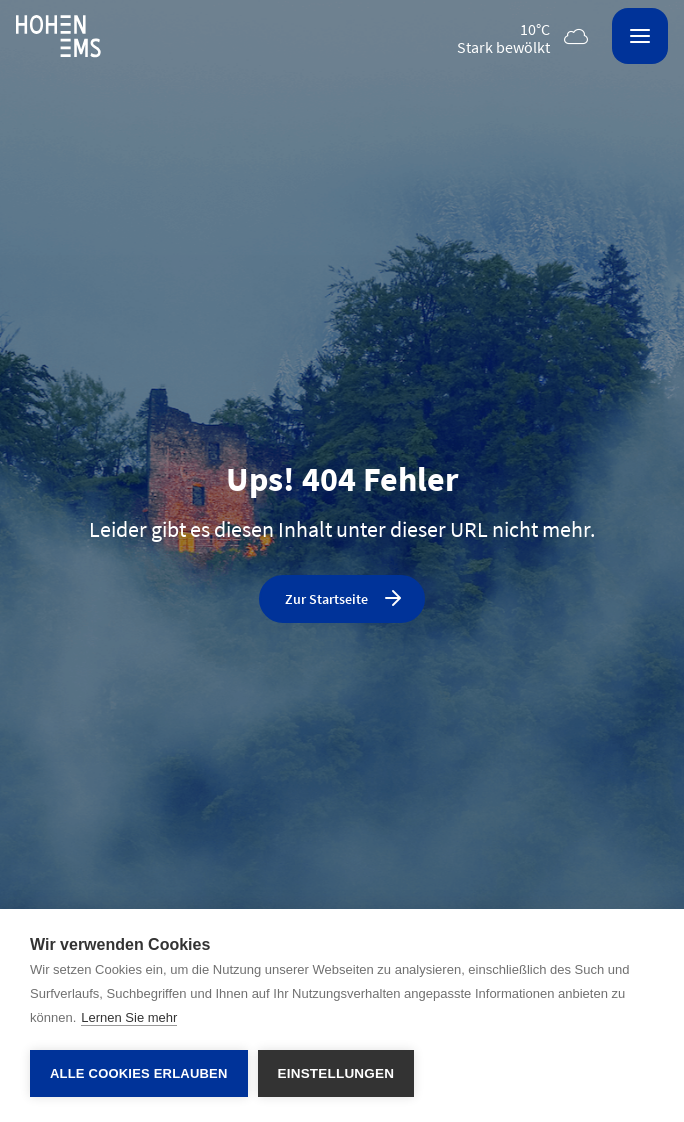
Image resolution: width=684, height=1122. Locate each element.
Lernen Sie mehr (129, 1017)
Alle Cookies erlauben (139, 1073)
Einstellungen (336, 1073)
